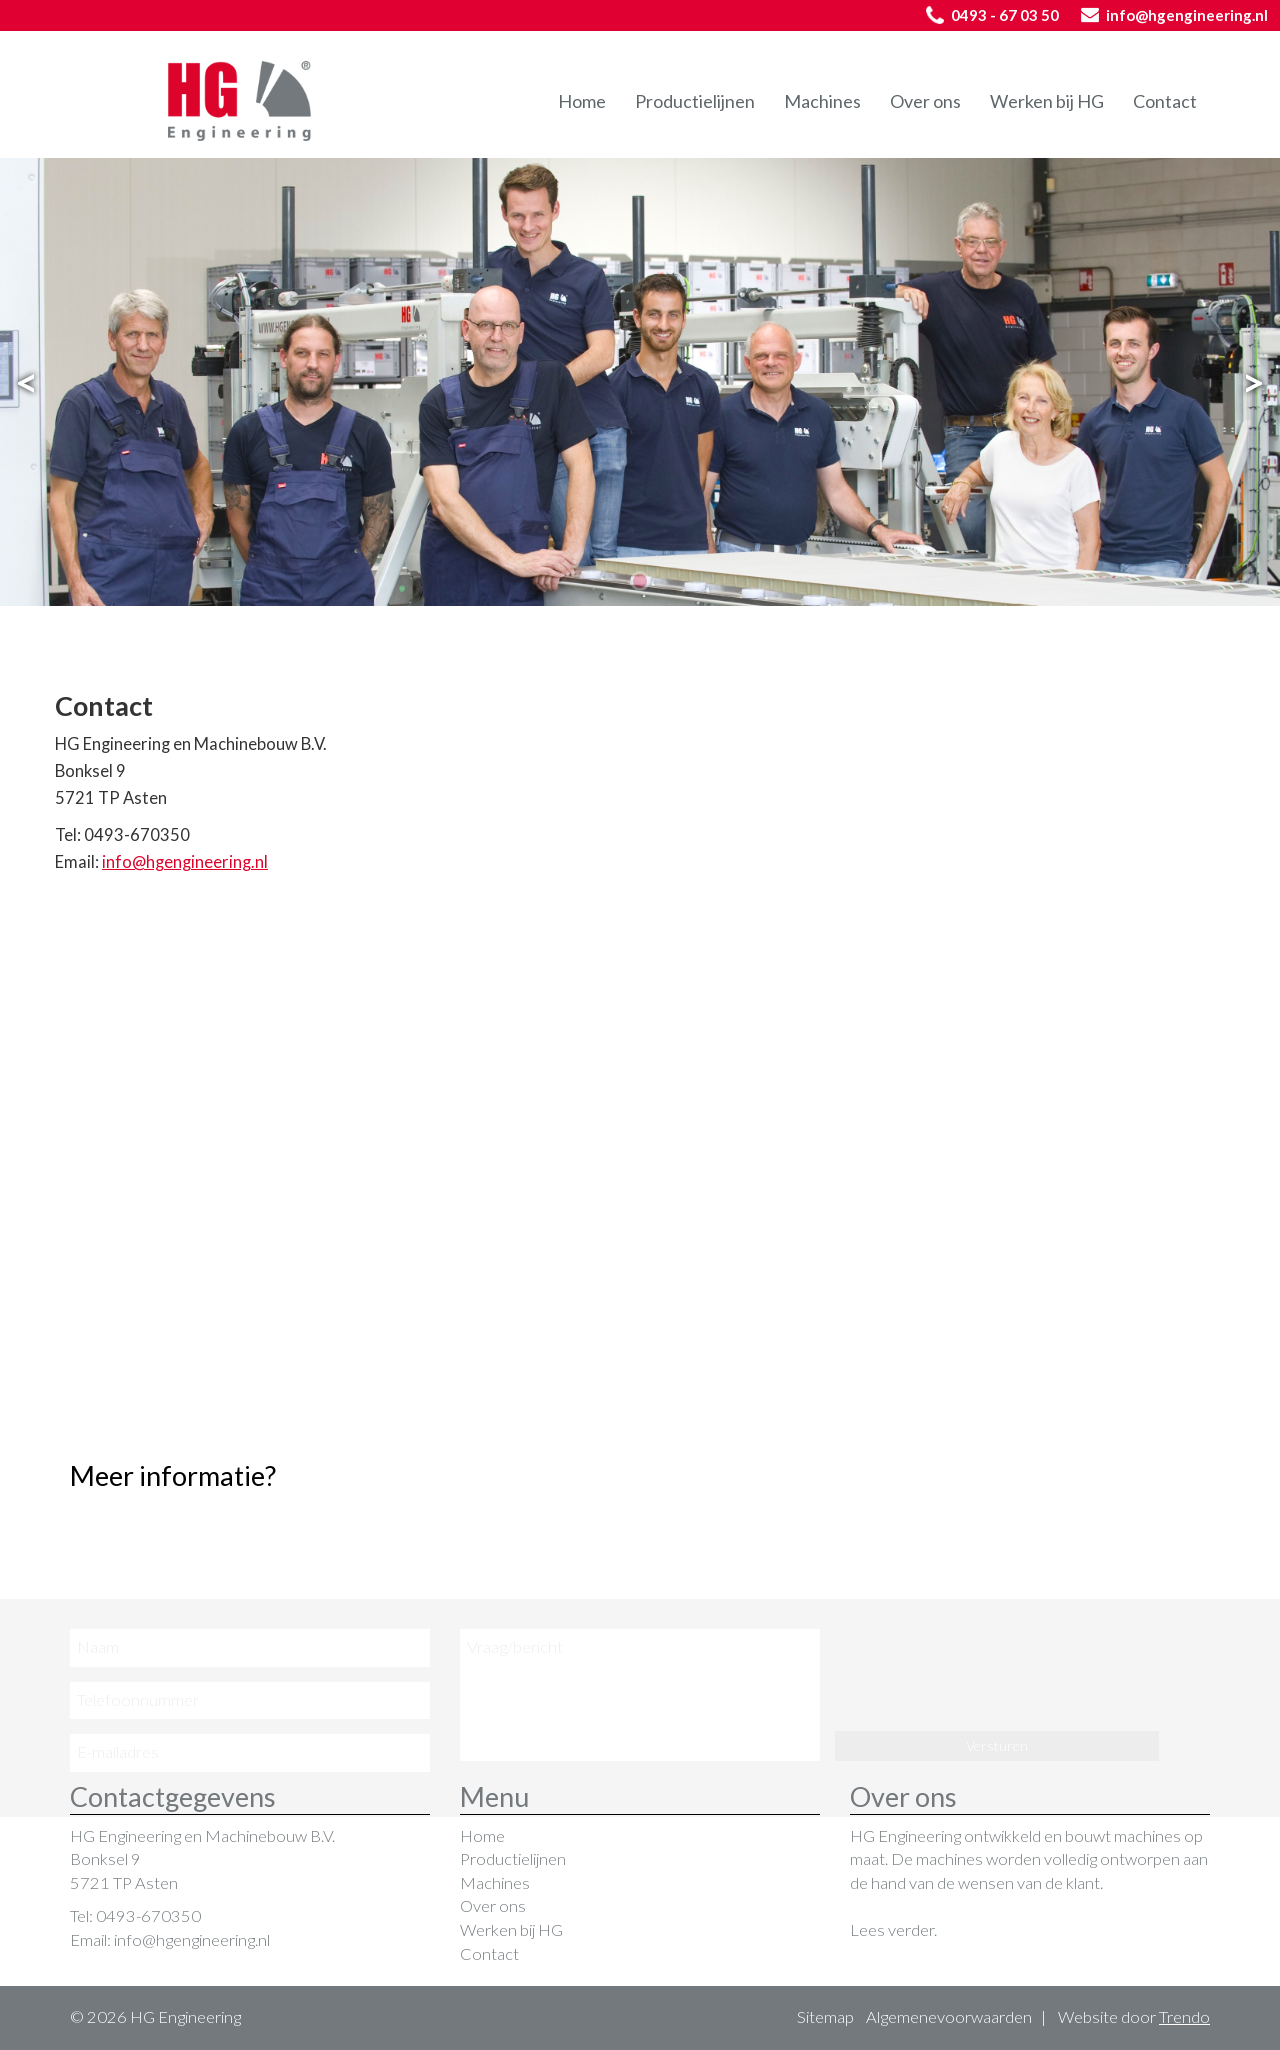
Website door (1134, 2017)
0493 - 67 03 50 (992, 15)
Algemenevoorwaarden (949, 2017)
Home (582, 101)
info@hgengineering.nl (1174, 15)
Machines (822, 101)
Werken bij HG (1047, 101)
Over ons (925, 101)
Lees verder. (893, 1930)
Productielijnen (695, 101)
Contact (1165, 101)
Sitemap (825, 2017)
